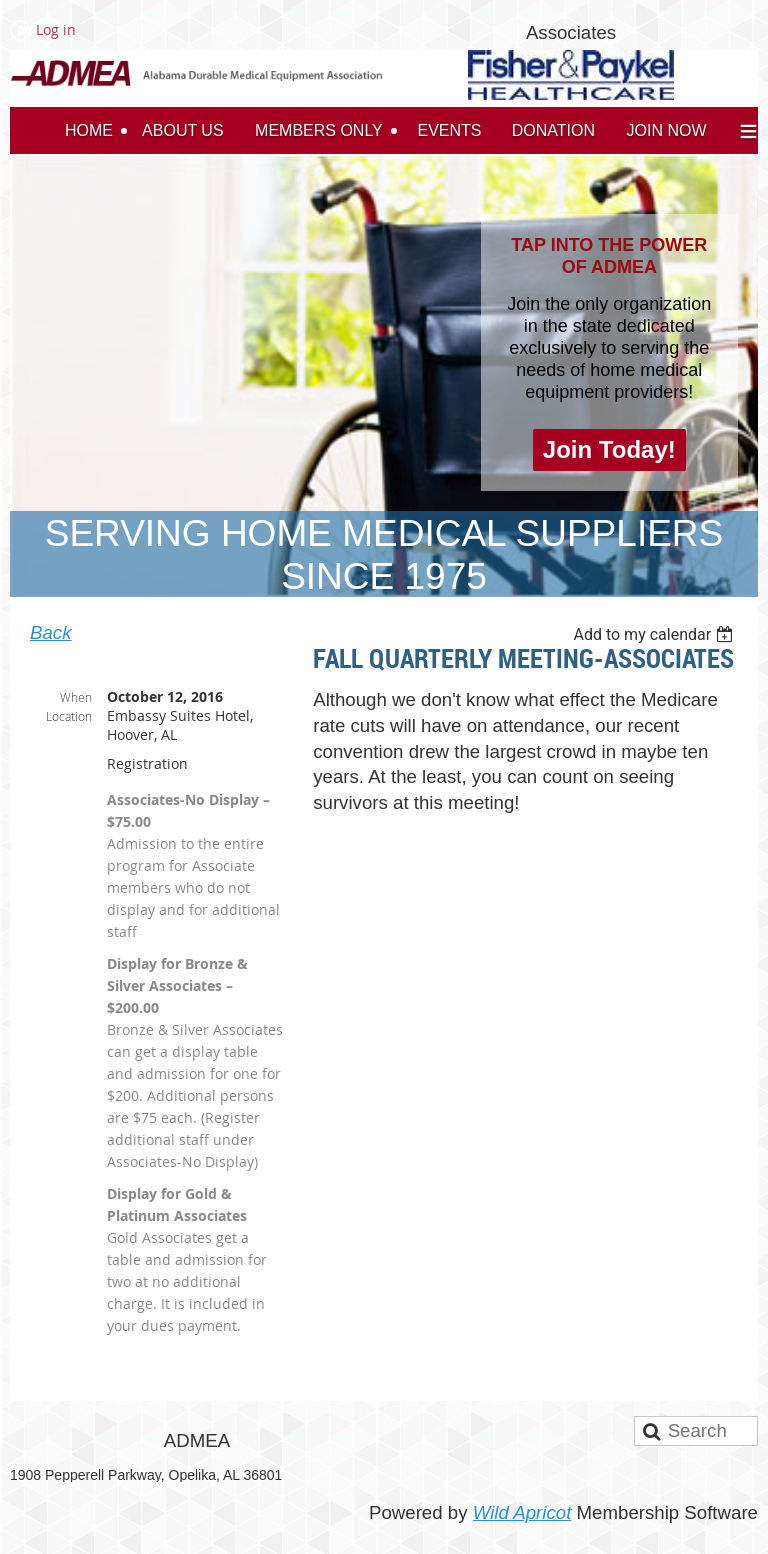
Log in (56, 29)
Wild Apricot (522, 1512)
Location (69, 716)
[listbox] (655, 634)
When (76, 697)
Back (50, 632)
